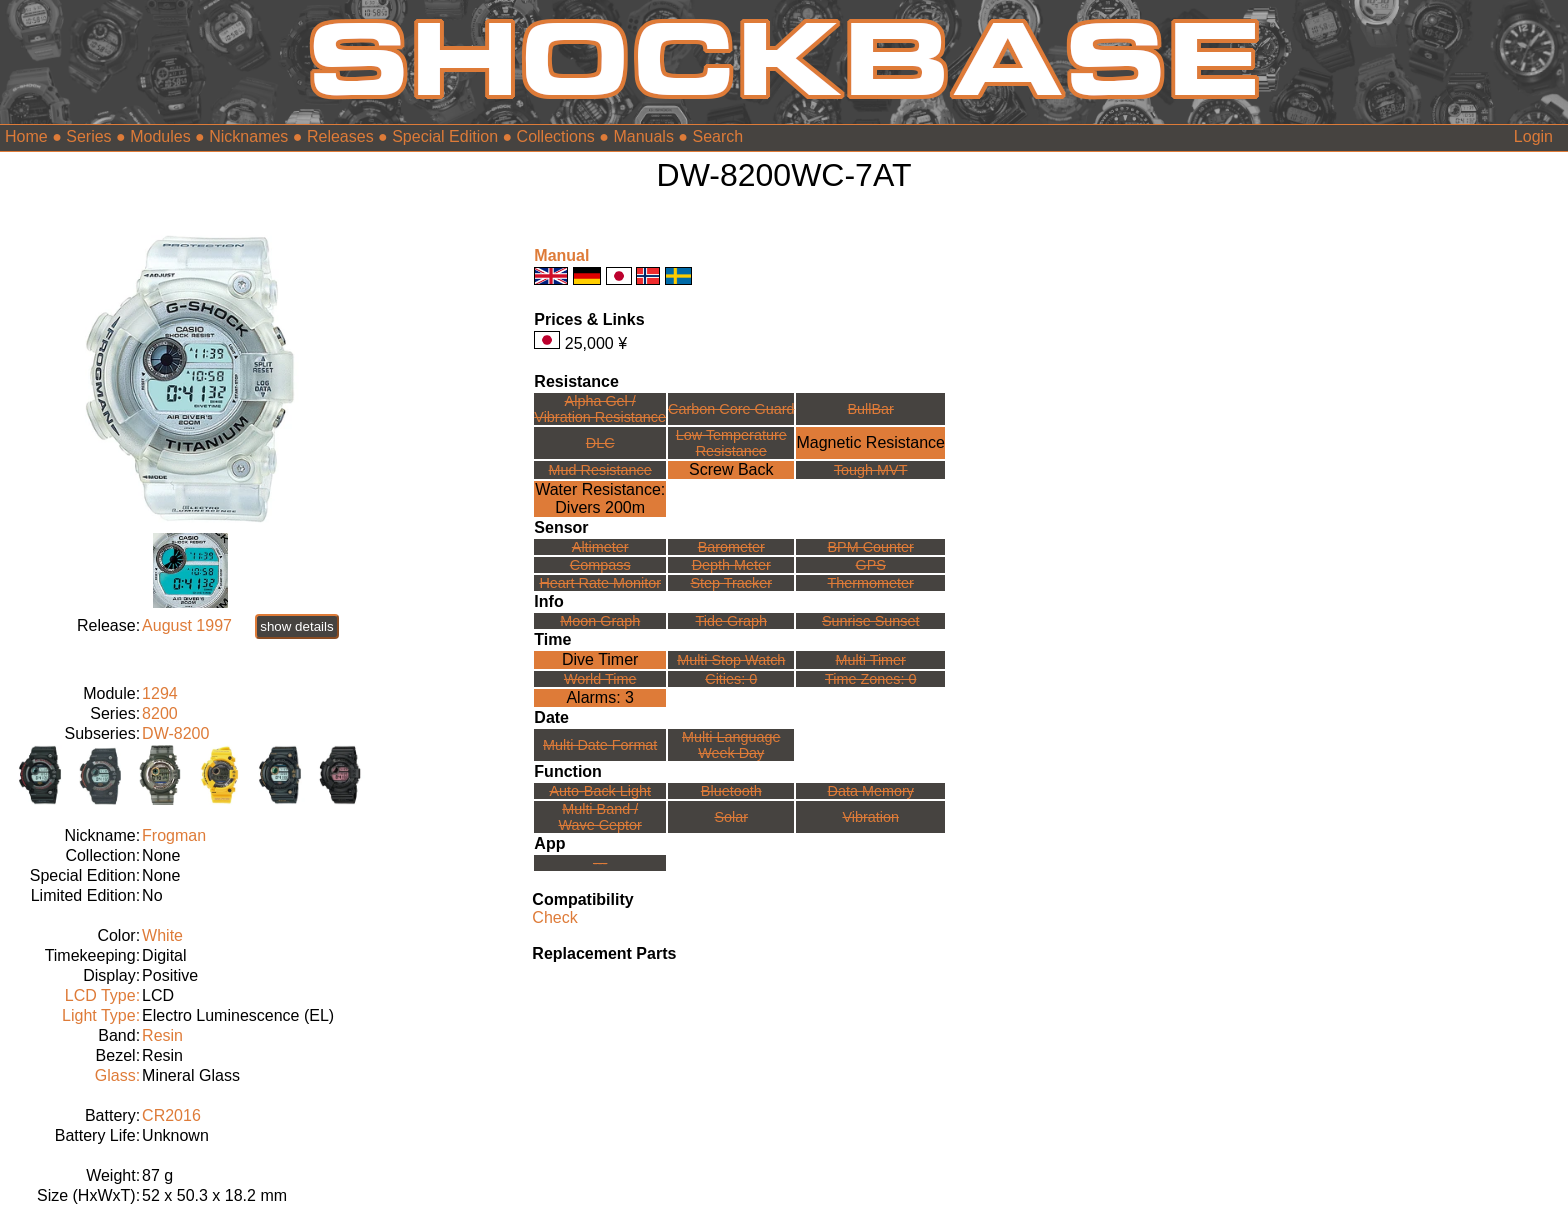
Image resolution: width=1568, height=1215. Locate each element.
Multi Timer (871, 660)
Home (26, 136)
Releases (340, 136)
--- (600, 863)
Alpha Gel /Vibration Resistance (600, 409)
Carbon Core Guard (731, 409)
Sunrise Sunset (871, 621)
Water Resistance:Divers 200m (600, 498)
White (162, 935)
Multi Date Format (600, 745)
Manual (561, 255)
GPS (871, 565)
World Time (600, 679)
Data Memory (871, 791)
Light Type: (101, 1015)
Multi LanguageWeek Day (731, 745)
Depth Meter (731, 565)
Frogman (174, 835)
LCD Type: (102, 995)
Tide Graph (731, 621)
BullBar (871, 409)
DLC (600, 443)
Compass (600, 565)
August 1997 (187, 625)
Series (88, 136)
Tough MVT (871, 470)
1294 (160, 693)
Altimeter (600, 547)
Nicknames (248, 136)
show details (296, 626)
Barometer (731, 547)
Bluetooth (731, 791)
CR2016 (171, 1115)
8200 (160, 713)
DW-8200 (175, 733)
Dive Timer (600, 659)
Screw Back (731, 469)
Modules (160, 136)
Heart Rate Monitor (600, 583)
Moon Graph (600, 621)
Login (1533, 136)
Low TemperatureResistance (731, 443)
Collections (556, 136)
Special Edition (445, 136)
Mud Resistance (600, 470)
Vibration (870, 817)
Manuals (643, 136)
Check (554, 917)
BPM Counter (871, 547)
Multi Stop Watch (731, 660)
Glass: (117, 1075)
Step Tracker (731, 583)
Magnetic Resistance (870, 442)
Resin (162, 1035)
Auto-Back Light (600, 791)
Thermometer (871, 583)
